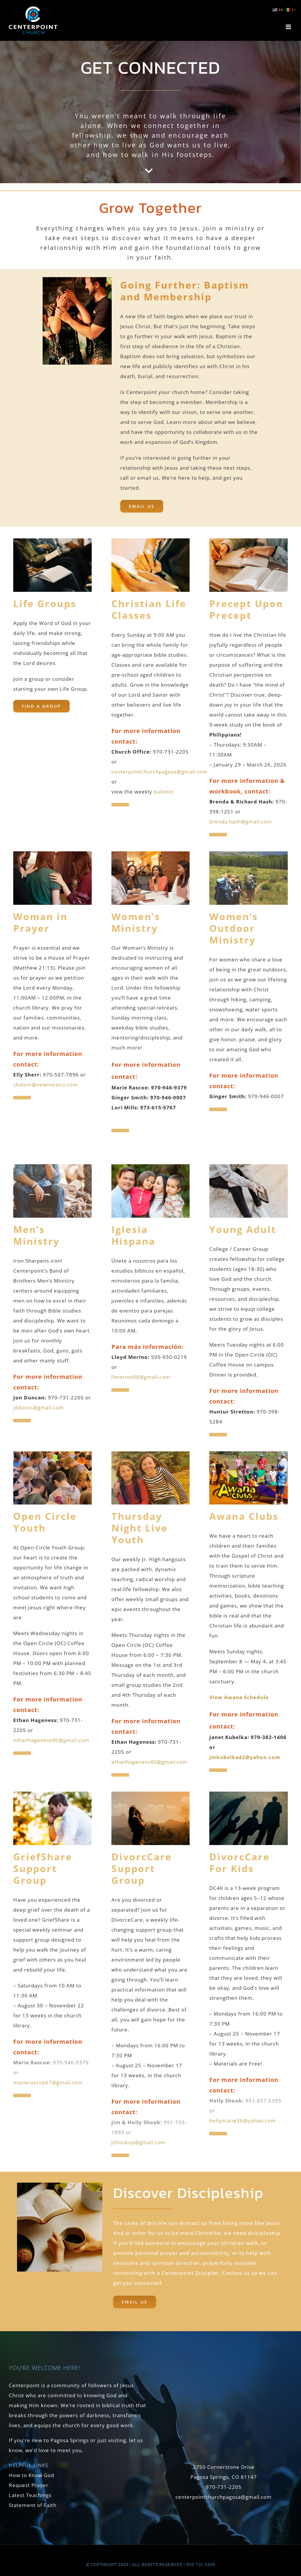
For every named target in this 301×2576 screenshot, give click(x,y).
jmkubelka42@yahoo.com (244, 1757)
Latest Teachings (30, 2495)
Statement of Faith (32, 2505)
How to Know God (31, 2475)
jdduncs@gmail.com (38, 1407)
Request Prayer (29, 2485)
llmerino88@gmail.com (140, 1377)
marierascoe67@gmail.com (48, 2082)
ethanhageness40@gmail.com (51, 1740)
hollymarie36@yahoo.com (242, 2120)
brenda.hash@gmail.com (240, 821)
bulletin (163, 791)
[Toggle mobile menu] (289, 27)
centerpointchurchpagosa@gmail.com (159, 771)
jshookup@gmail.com (138, 2142)
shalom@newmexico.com (45, 1084)
